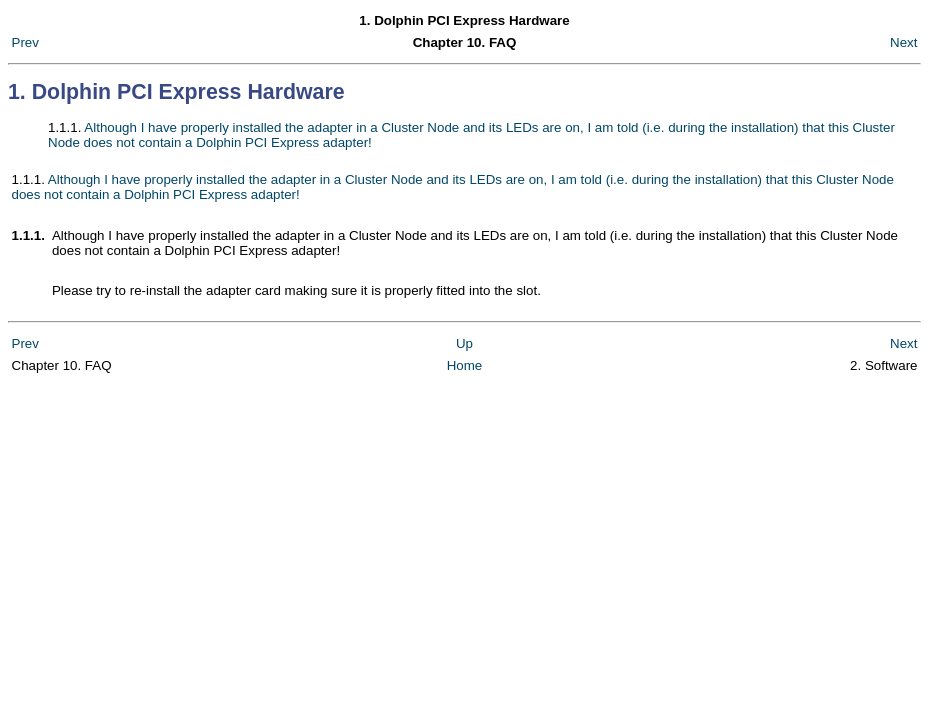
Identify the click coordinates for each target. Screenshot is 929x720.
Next (903, 42)
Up (464, 343)
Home (465, 365)
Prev (25, 42)
